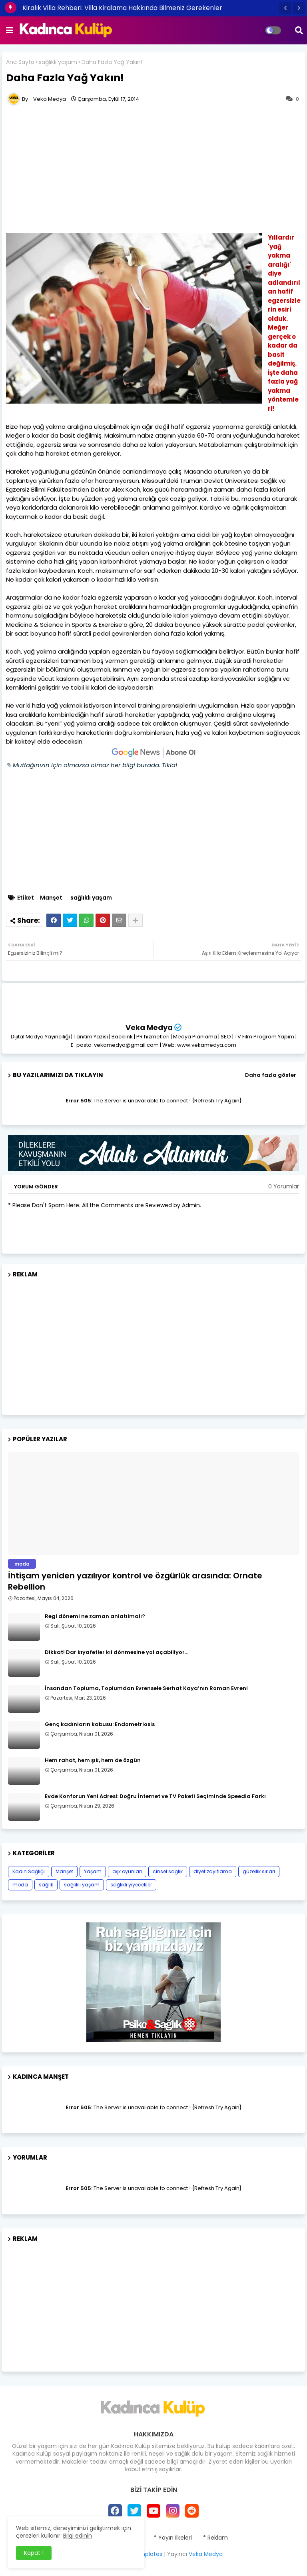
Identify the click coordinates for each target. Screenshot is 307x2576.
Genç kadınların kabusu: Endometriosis (100, 1724)
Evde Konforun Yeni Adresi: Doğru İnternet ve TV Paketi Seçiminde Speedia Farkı (155, 1796)
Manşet (51, 898)
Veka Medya (149, 1027)
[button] (285, 8)
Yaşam (93, 1871)
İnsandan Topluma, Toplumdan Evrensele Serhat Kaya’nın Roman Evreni (146, 1688)
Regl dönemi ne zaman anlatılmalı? (95, 1616)
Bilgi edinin (77, 2536)
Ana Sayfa (20, 62)
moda (20, 1884)
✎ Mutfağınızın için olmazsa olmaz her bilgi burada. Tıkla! (91, 765)
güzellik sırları (259, 1871)
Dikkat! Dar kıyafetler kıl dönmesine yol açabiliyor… (116, 1652)
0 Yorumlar (283, 1186)
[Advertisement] (153, 1343)
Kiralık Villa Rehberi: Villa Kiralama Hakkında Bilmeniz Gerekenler (122, 7)
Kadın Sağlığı (28, 1871)
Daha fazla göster (270, 1075)
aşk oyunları (127, 1871)
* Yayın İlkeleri (173, 2538)
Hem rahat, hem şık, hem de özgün (93, 1760)
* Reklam (215, 2538)
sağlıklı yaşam (58, 62)
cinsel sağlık (168, 1871)
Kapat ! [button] (34, 2553)
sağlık (46, 1884)
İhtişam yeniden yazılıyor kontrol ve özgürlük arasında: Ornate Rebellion (135, 1581)
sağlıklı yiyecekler (131, 1884)
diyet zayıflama (212, 1871)
